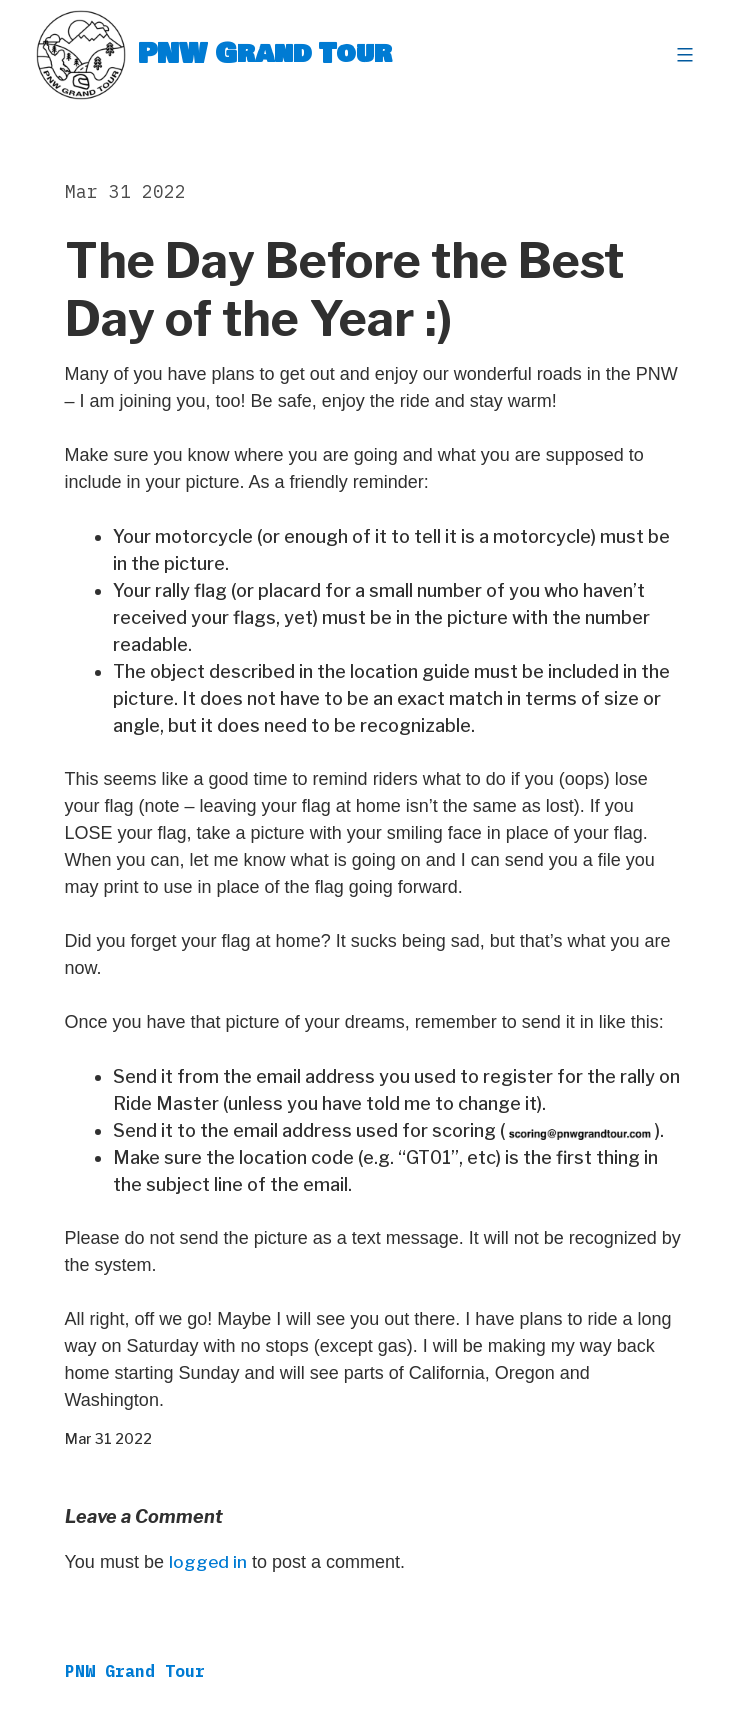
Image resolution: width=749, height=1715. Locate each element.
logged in (208, 1562)
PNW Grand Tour (265, 54)
